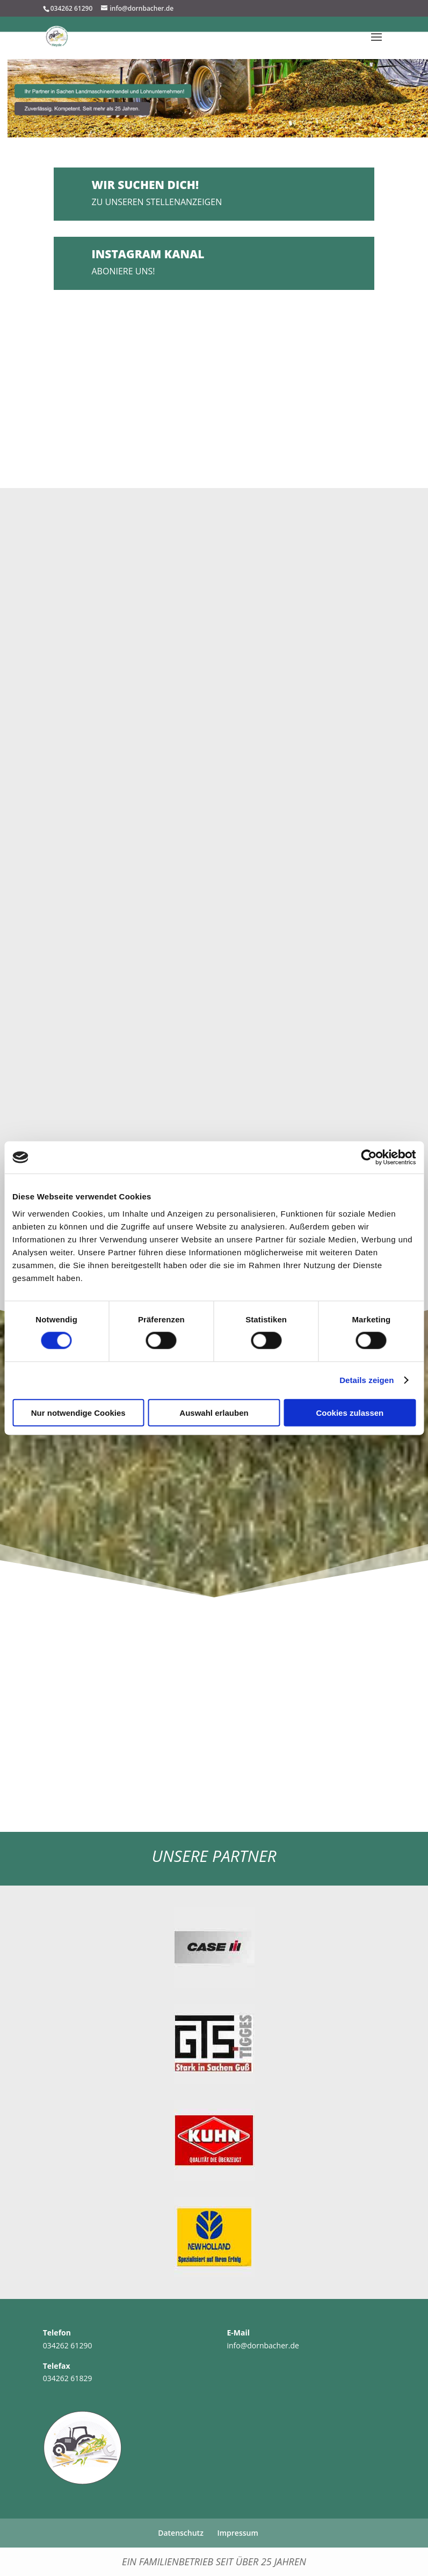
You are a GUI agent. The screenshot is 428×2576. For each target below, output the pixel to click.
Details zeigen (366, 1380)
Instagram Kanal (148, 253)
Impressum (237, 2533)
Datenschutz (181, 2533)
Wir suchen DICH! (145, 184)
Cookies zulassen (349, 1412)
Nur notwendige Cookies (78, 1412)
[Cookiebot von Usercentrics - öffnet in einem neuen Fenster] (369, 1157)
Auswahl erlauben (213, 1412)
